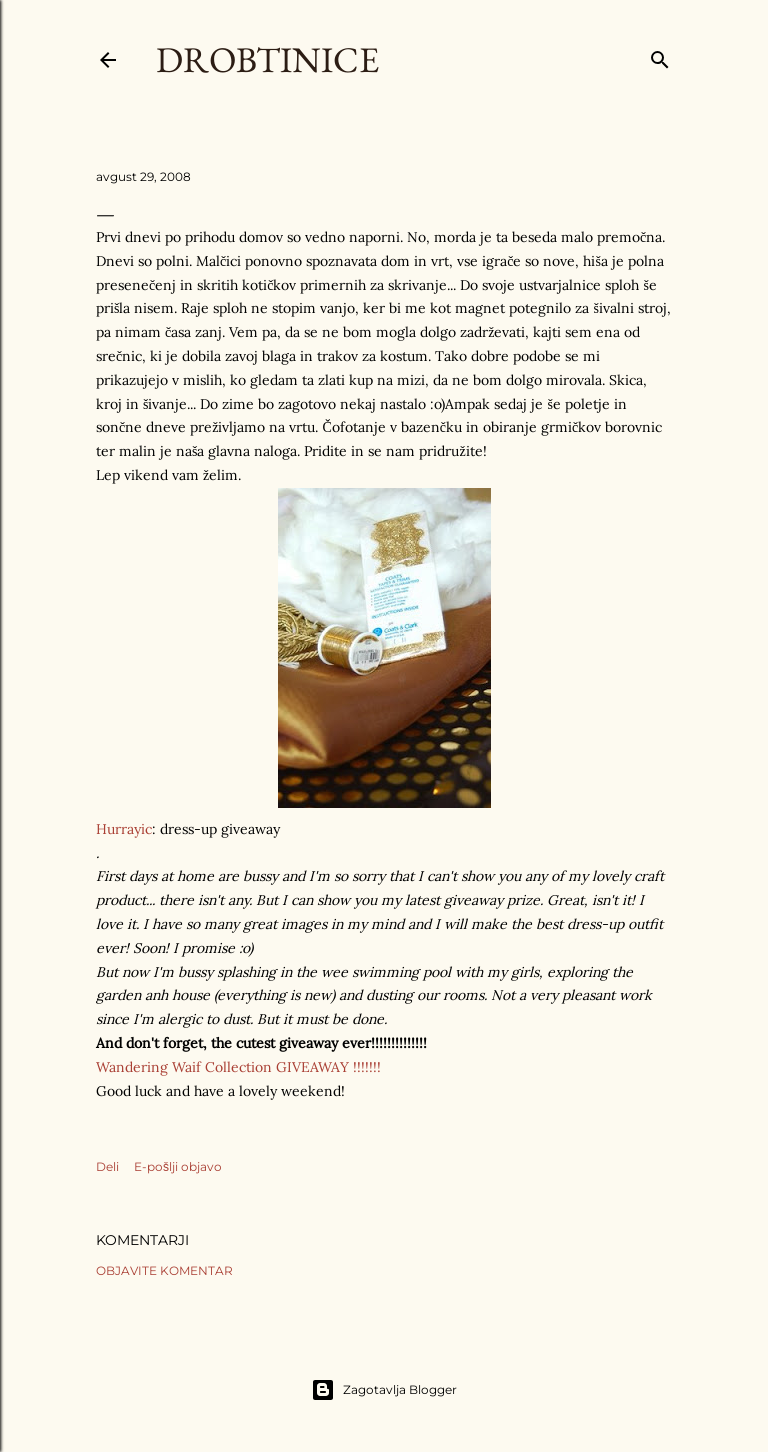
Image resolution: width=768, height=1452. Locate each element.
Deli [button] (107, 1166)
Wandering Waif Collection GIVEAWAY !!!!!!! (238, 1067)
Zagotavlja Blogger (384, 1390)
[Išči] (660, 55)
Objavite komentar (164, 1270)
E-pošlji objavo (178, 1166)
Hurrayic (124, 829)
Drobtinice (267, 59)
